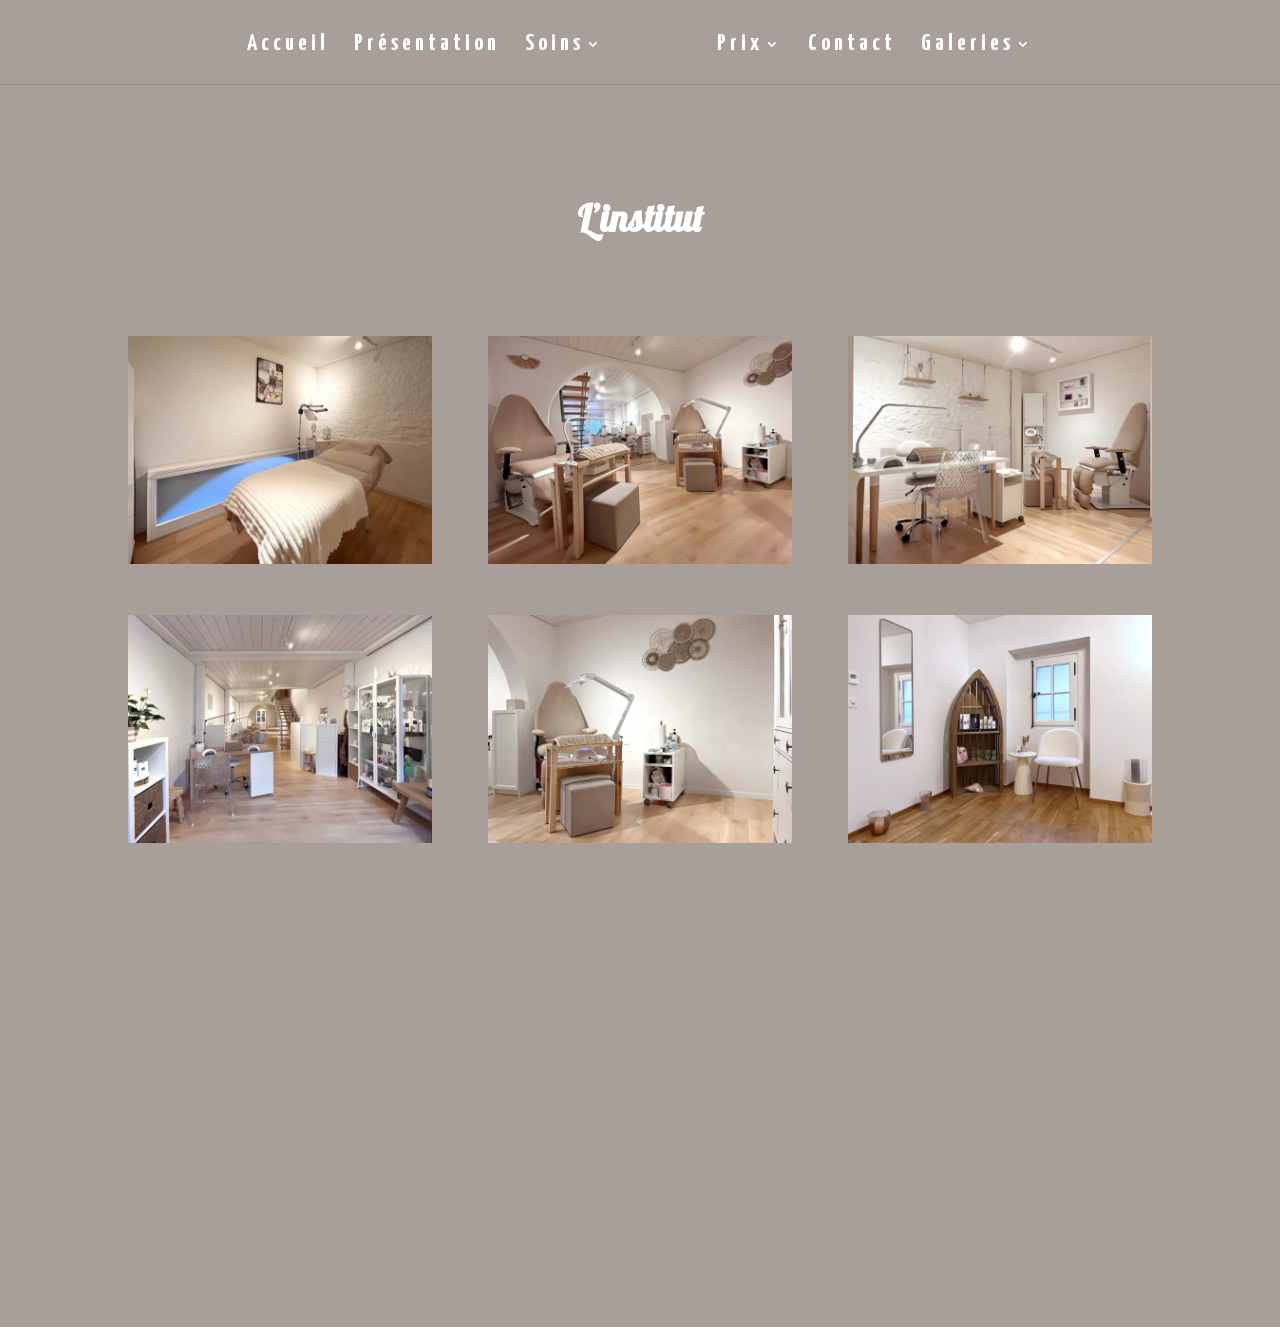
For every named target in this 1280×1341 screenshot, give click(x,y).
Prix (740, 46)
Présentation (427, 46)
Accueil (288, 46)
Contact (852, 46)
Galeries (967, 46)
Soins (554, 46)
